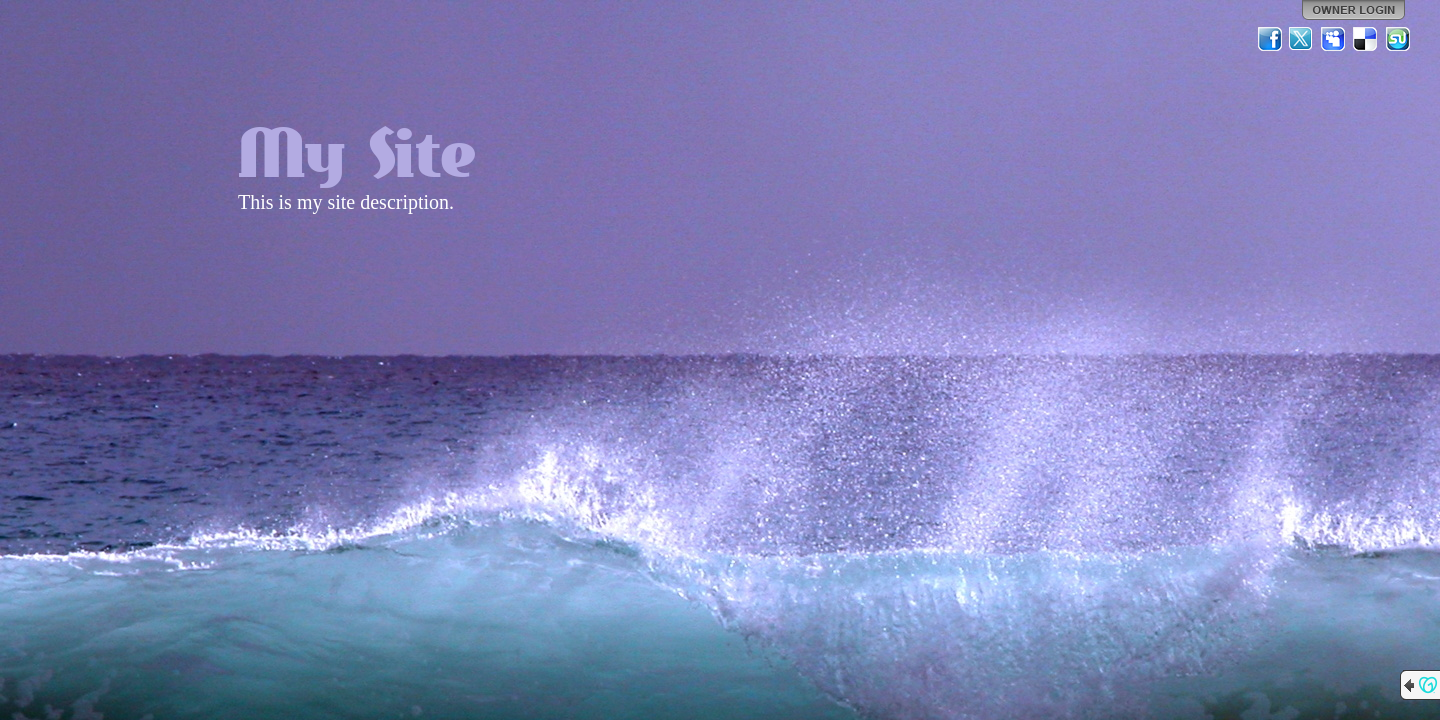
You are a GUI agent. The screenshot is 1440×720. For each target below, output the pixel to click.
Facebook (1270, 39)
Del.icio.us (1366, 39)
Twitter (1302, 39)
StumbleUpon (1398, 39)
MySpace (1334, 39)
